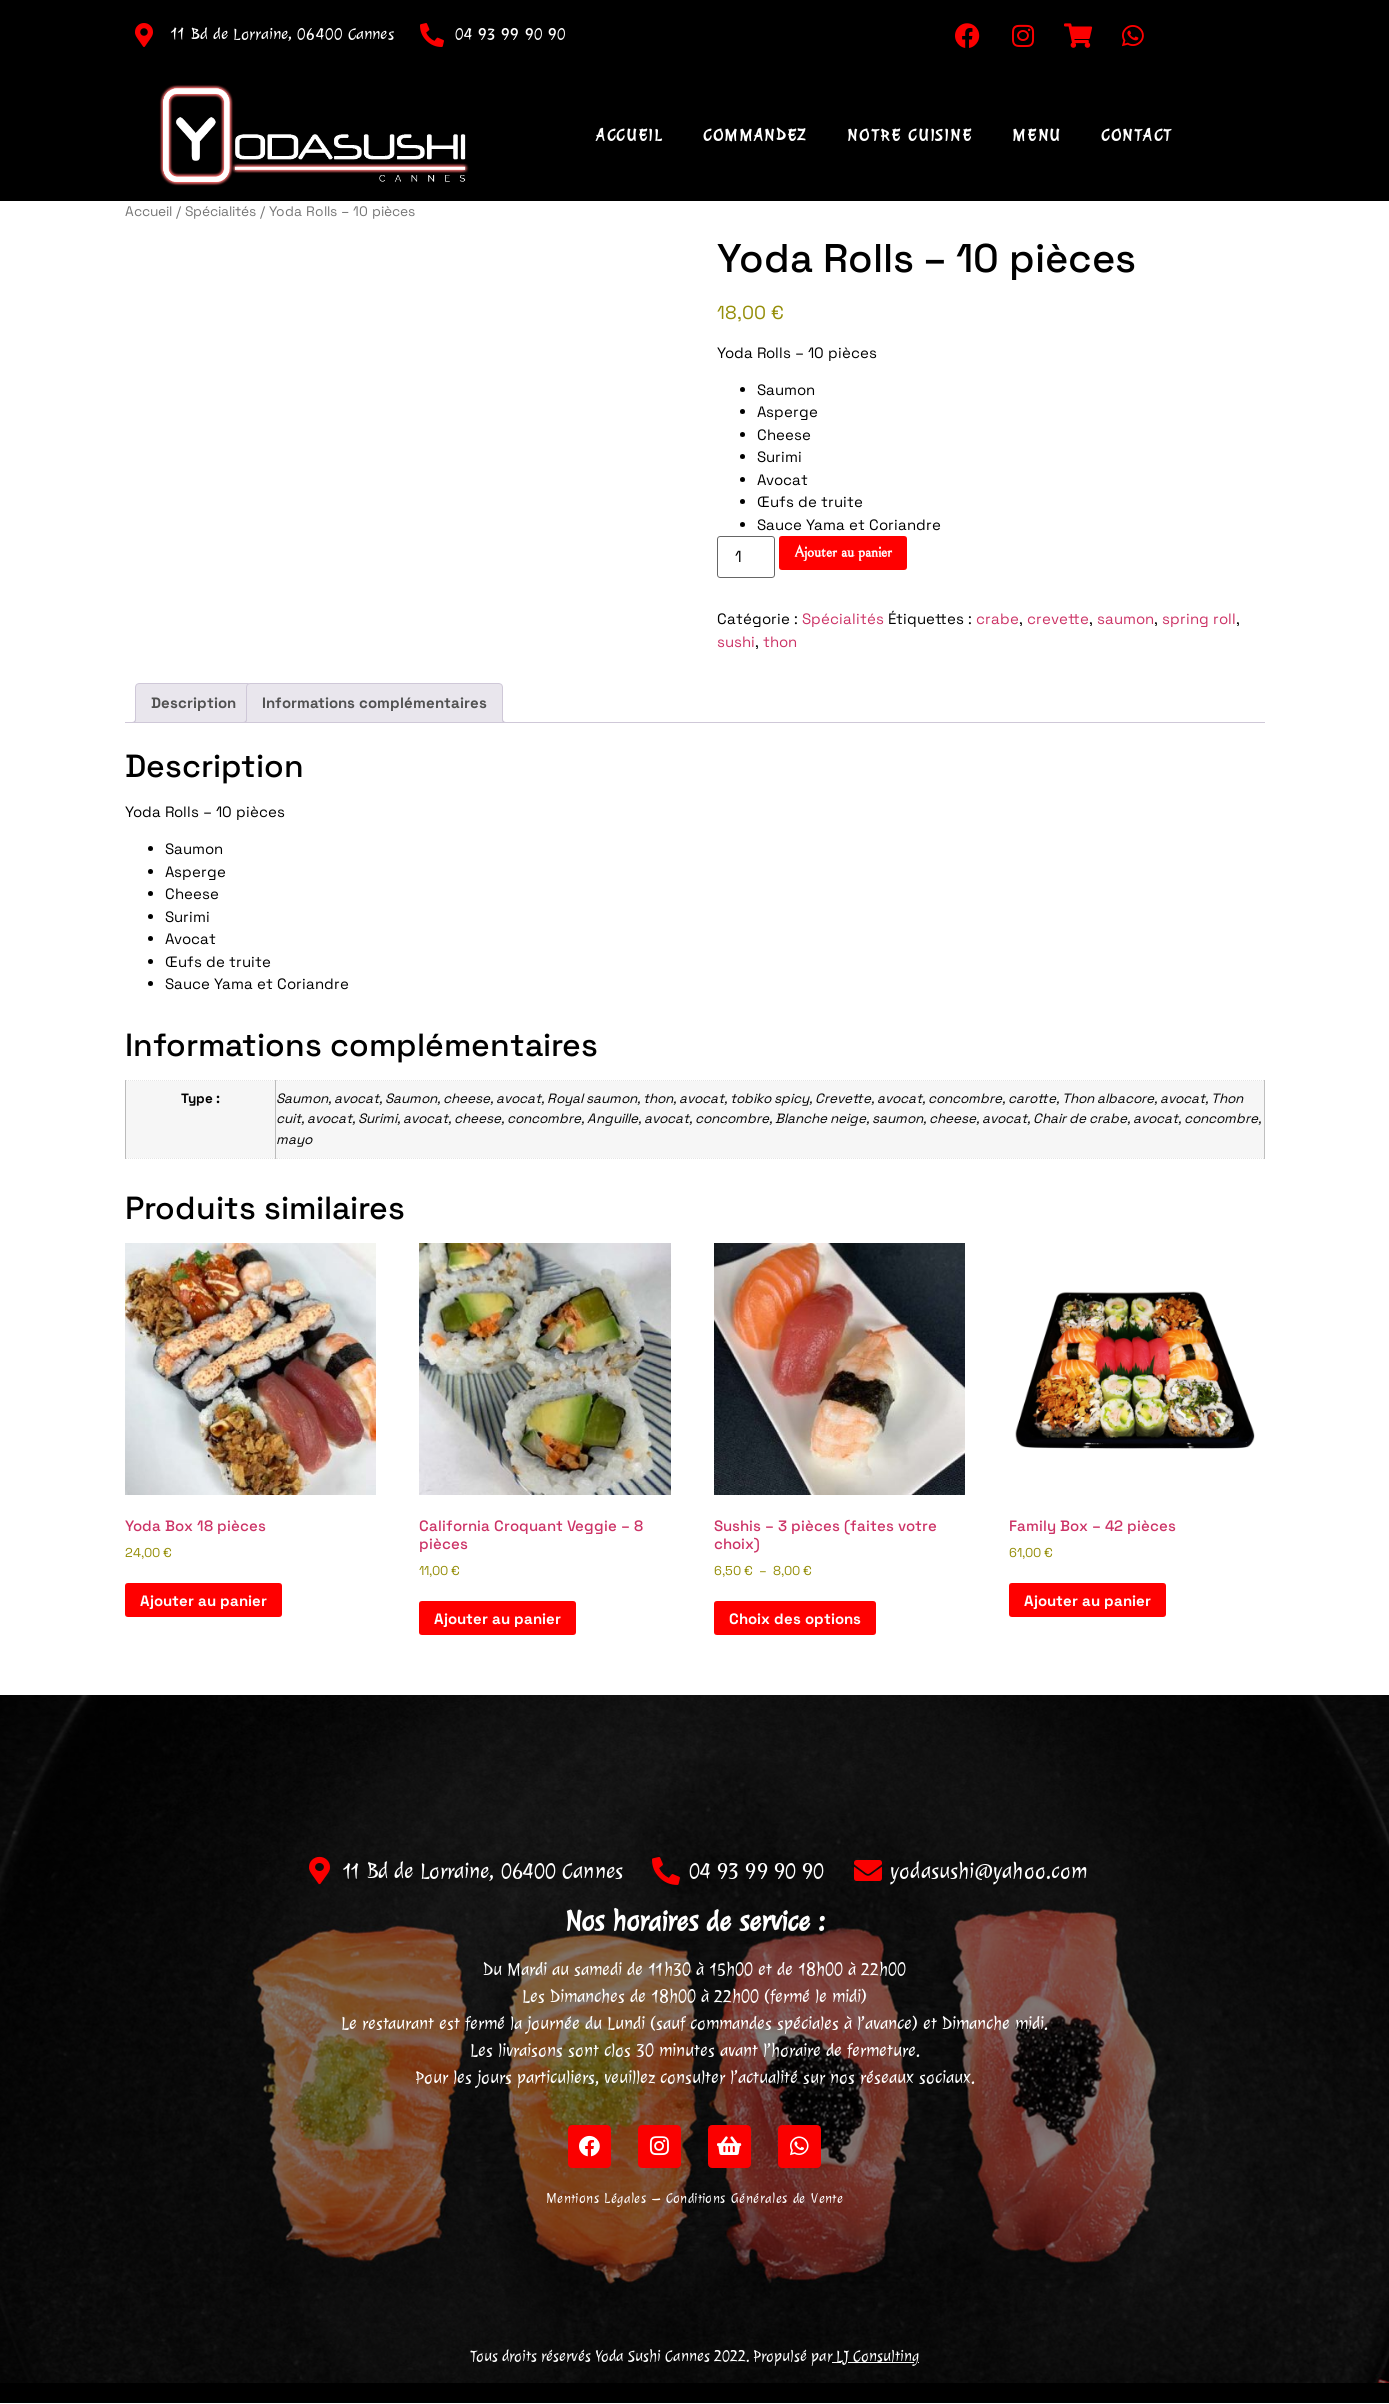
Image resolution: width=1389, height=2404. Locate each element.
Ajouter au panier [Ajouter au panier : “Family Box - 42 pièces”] (1087, 1600)
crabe (997, 618)
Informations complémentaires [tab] (374, 702)
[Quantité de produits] (746, 557)
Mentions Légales (596, 2199)
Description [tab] (193, 702)
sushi (736, 641)
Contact (1137, 135)
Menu (1036, 135)
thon (780, 641)
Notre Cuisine (909, 135)
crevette (1058, 618)
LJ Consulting (875, 2357)
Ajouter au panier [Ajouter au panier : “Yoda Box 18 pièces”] (203, 1600)
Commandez (755, 135)
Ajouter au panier (843, 552)
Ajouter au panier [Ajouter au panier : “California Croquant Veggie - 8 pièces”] (497, 1618)
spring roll (1199, 618)
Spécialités (220, 211)
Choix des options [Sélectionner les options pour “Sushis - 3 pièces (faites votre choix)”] (795, 1618)
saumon (1125, 618)
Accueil (629, 135)
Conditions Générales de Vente (755, 2199)
